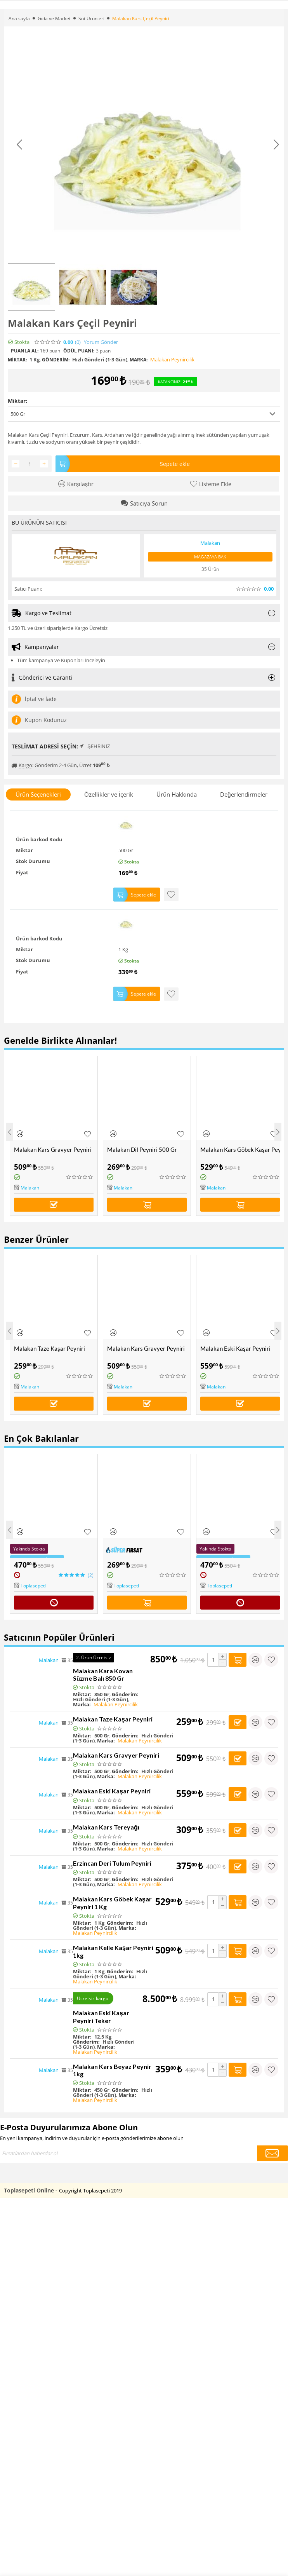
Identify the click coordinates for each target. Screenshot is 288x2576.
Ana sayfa (19, 18)
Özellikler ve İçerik (108, 794)
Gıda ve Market (54, 18)
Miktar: (17, 401)
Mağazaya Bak (210, 557)
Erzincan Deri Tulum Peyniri (112, 1863)
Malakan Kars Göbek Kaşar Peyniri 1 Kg (242, 1149)
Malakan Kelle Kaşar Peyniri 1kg (113, 1951)
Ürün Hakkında (176, 794)
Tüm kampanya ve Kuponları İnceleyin (61, 660)
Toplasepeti (33, 1585)
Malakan (30, 1187)
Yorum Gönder (101, 342)
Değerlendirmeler (243, 794)
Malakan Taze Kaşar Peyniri (49, 1348)
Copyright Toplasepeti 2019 (90, 2190)
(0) (78, 342)
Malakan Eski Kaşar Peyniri (235, 1348)
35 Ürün (210, 569)
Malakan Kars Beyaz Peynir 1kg (112, 2070)
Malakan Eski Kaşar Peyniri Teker (101, 2016)
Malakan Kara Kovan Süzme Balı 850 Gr (103, 1674)
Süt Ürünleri (91, 18)
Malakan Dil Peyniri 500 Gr (142, 1149)
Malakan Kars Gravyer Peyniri (53, 1149)
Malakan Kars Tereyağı (106, 1827)
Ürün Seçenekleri (38, 794)
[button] (144, 414)
